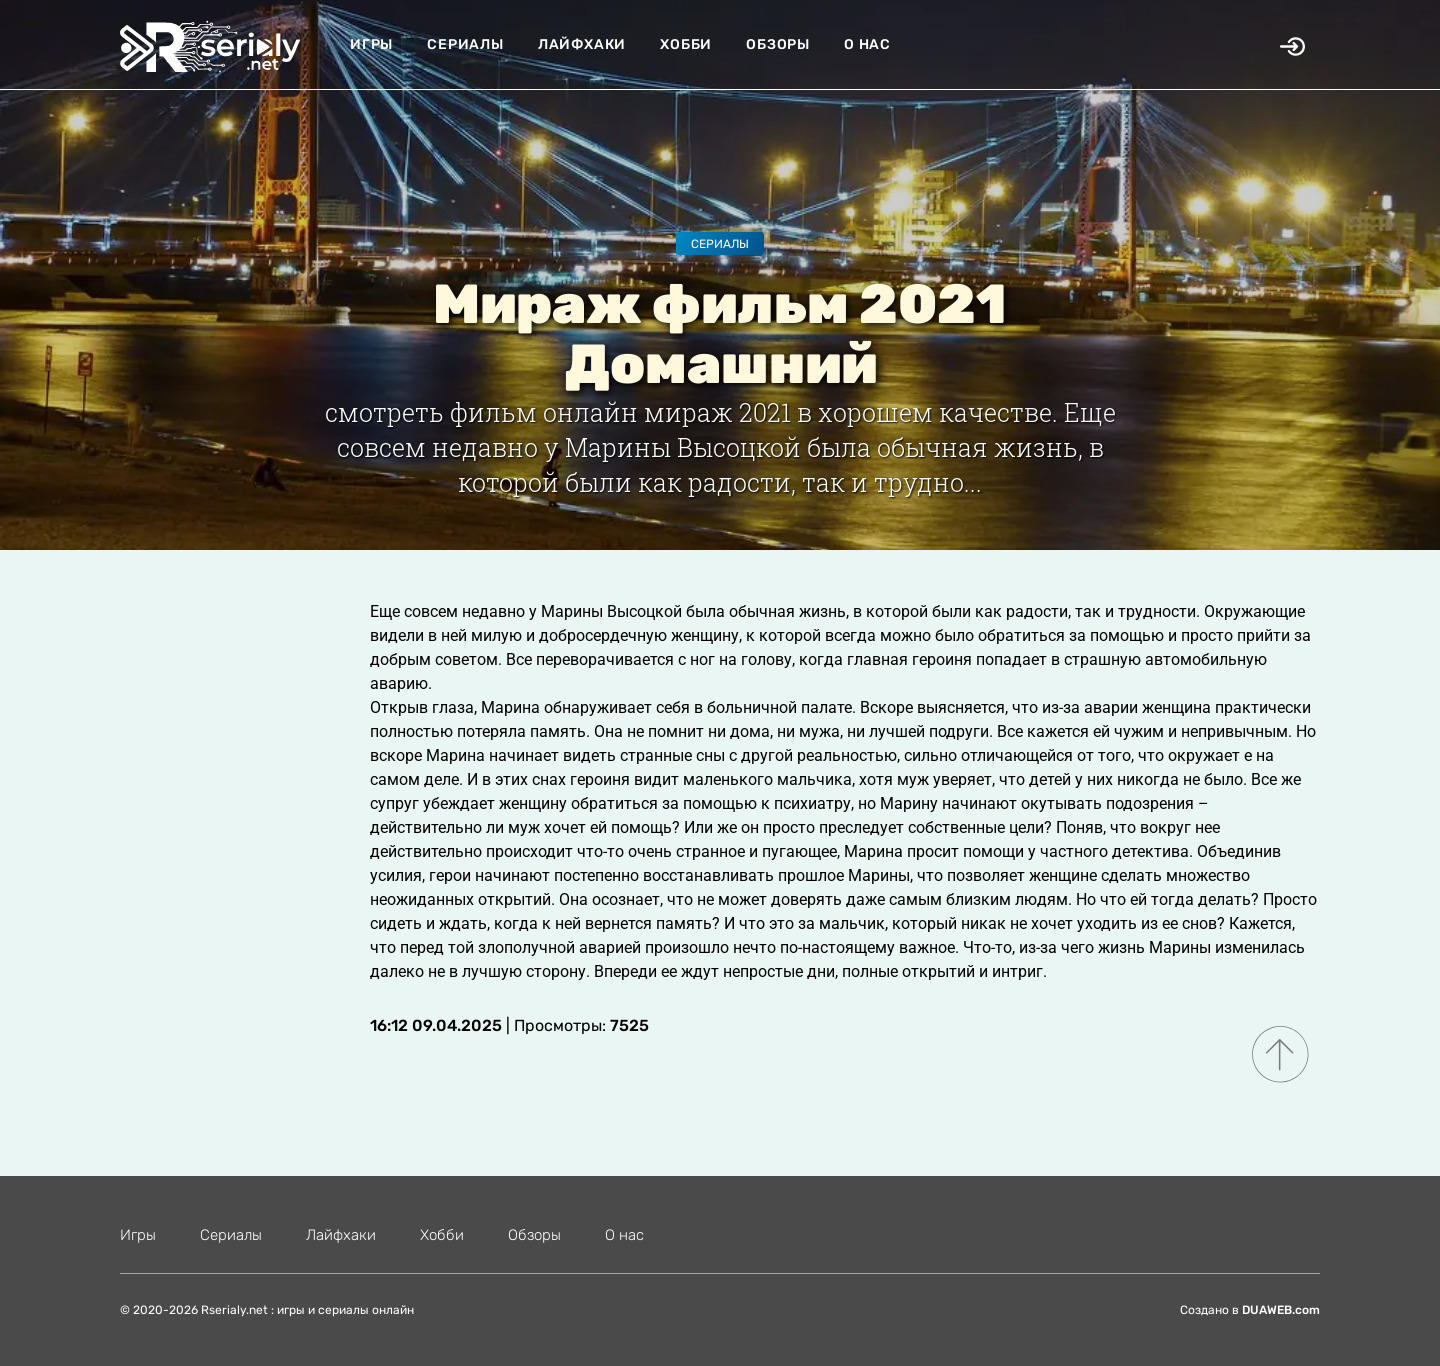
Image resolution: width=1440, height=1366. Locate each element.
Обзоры (778, 44)
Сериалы (465, 44)
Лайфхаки (582, 44)
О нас (867, 44)
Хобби (686, 44)
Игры (371, 44)
